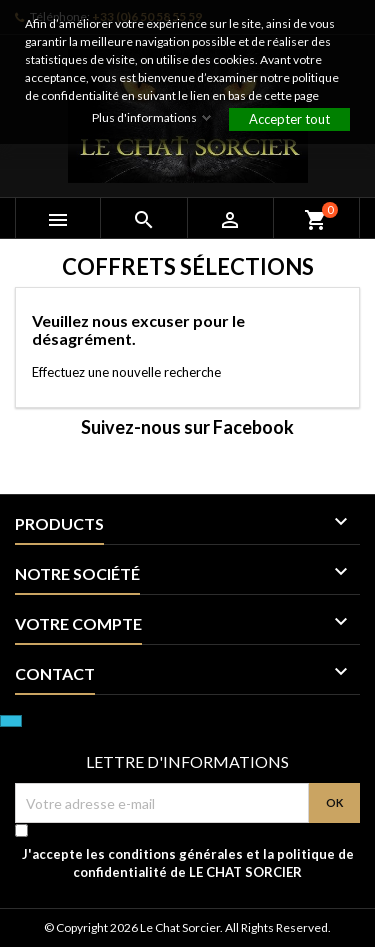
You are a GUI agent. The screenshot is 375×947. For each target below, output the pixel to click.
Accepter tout (289, 119)
